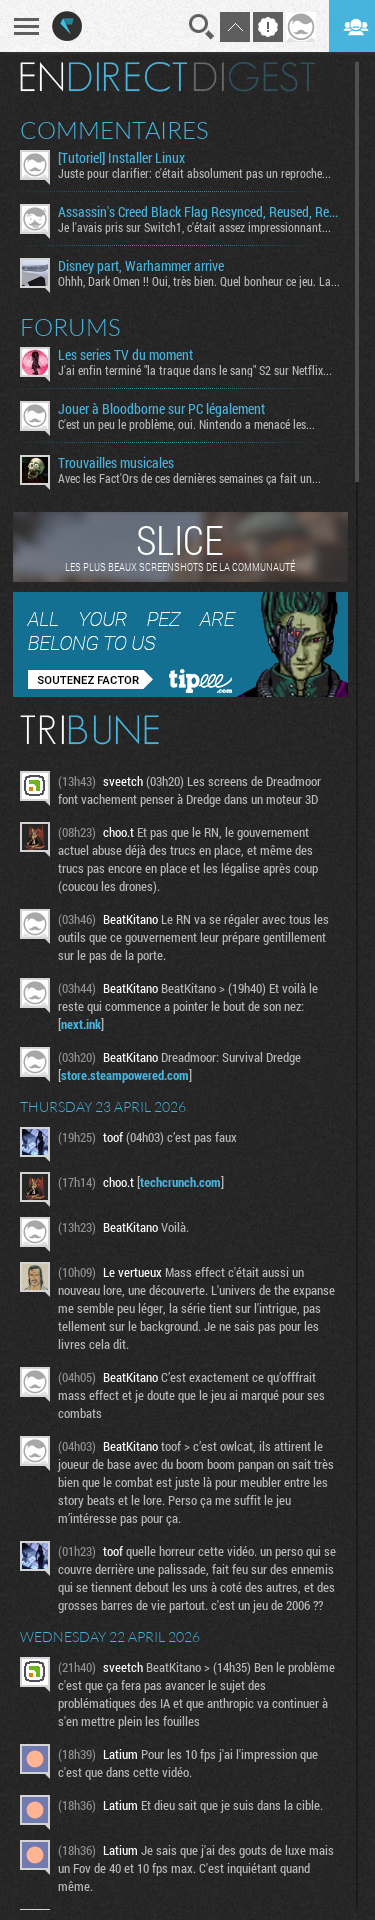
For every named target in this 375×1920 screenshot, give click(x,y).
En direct (103, 77)
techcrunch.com (180, 1182)
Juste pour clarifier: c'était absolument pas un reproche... (194, 173)
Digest (254, 77)
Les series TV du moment (125, 355)
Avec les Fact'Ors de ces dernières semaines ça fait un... (189, 478)
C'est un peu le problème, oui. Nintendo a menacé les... (186, 424)
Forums (70, 327)
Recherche (202, 27)
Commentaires (114, 130)
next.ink (81, 1024)
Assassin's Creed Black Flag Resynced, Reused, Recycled (199, 212)
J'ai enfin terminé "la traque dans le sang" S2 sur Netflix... (195, 370)
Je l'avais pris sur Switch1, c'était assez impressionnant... (194, 227)
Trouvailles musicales (116, 463)
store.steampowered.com (125, 1075)
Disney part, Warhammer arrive (141, 266)
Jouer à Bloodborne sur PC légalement (161, 409)
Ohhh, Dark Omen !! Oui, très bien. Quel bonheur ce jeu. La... (199, 281)
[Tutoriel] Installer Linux (121, 158)
